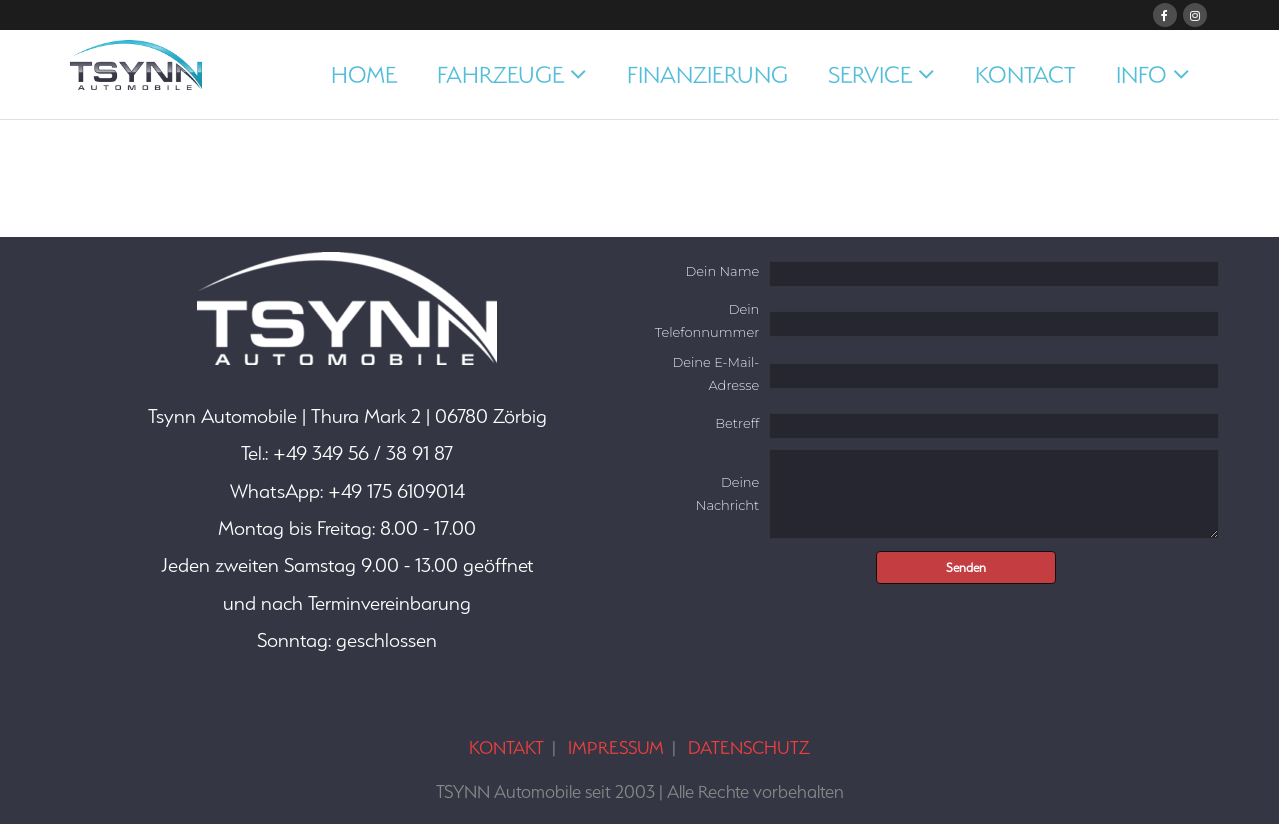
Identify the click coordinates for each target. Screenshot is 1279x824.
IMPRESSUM (616, 747)
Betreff (737, 423)
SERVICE (870, 74)
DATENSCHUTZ (749, 747)
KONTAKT (506, 747)
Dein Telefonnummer (707, 320)
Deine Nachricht (727, 493)
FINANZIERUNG (707, 74)
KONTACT (1025, 74)
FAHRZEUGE (500, 74)
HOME (364, 74)
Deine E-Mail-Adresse (715, 373)
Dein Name (723, 271)
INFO (1141, 74)
